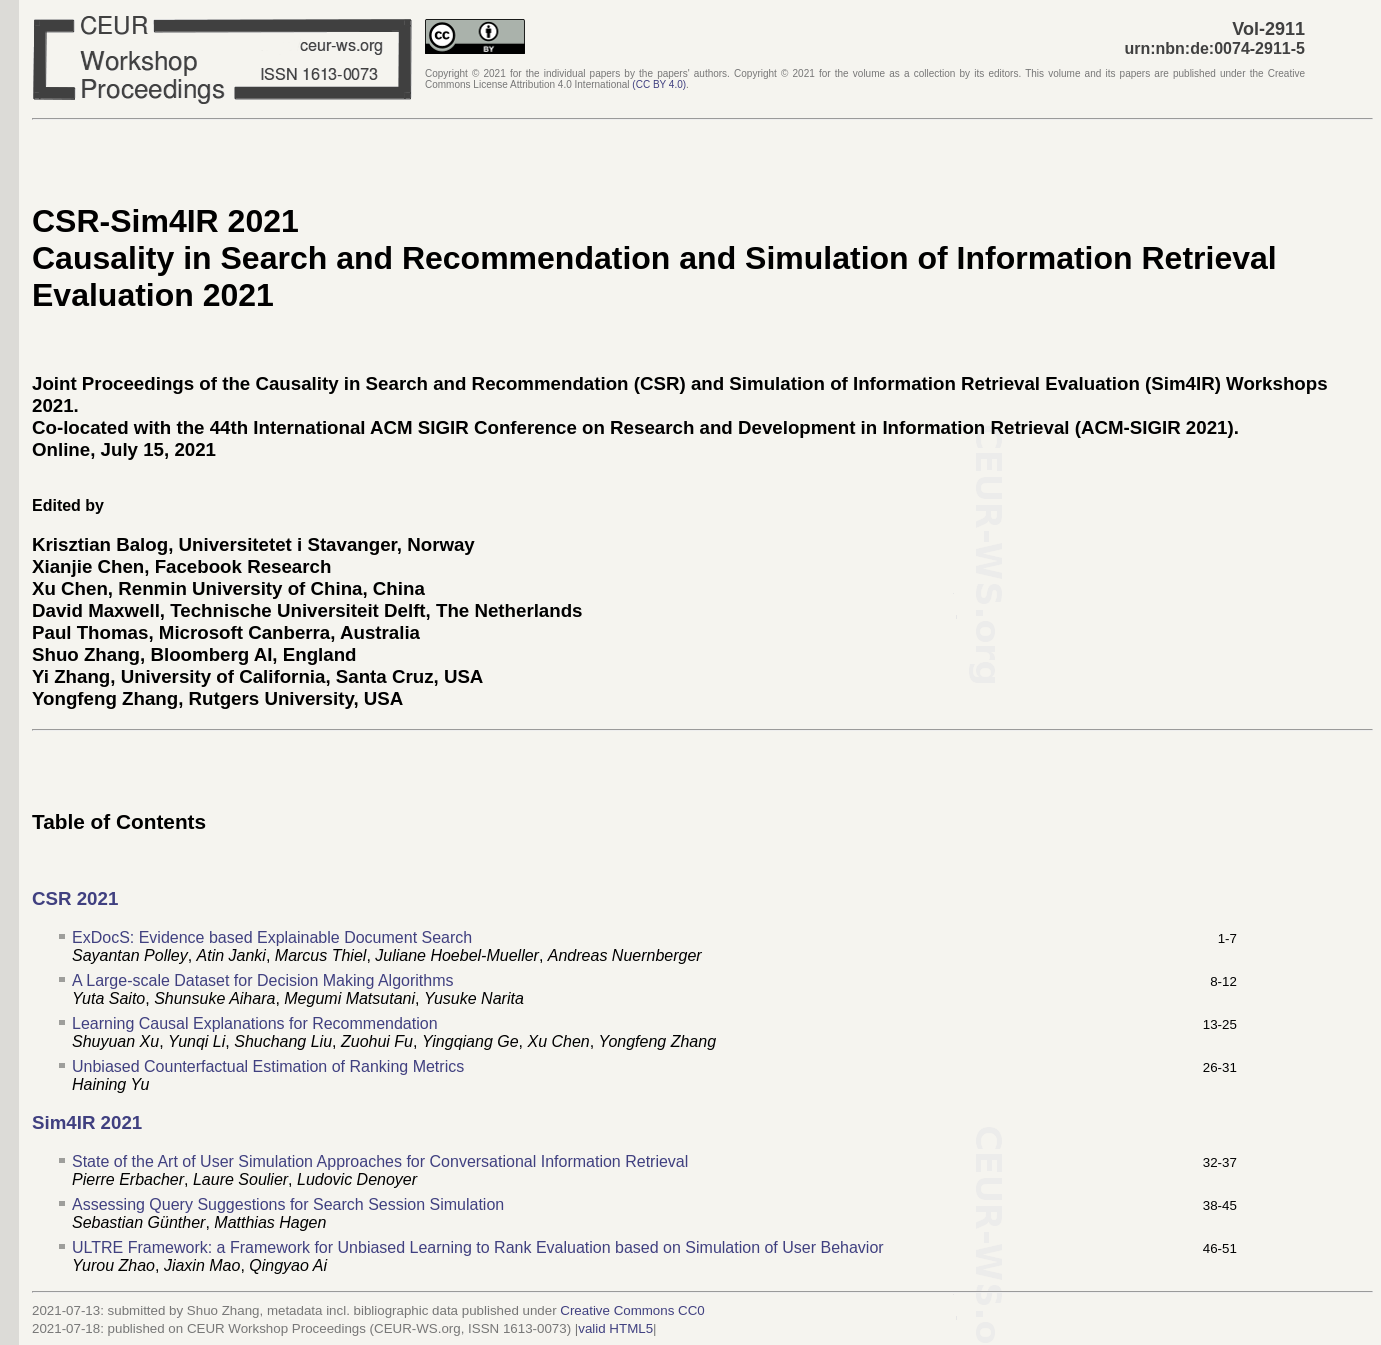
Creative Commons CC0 (632, 1310)
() (659, 84)
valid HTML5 (615, 1328)
